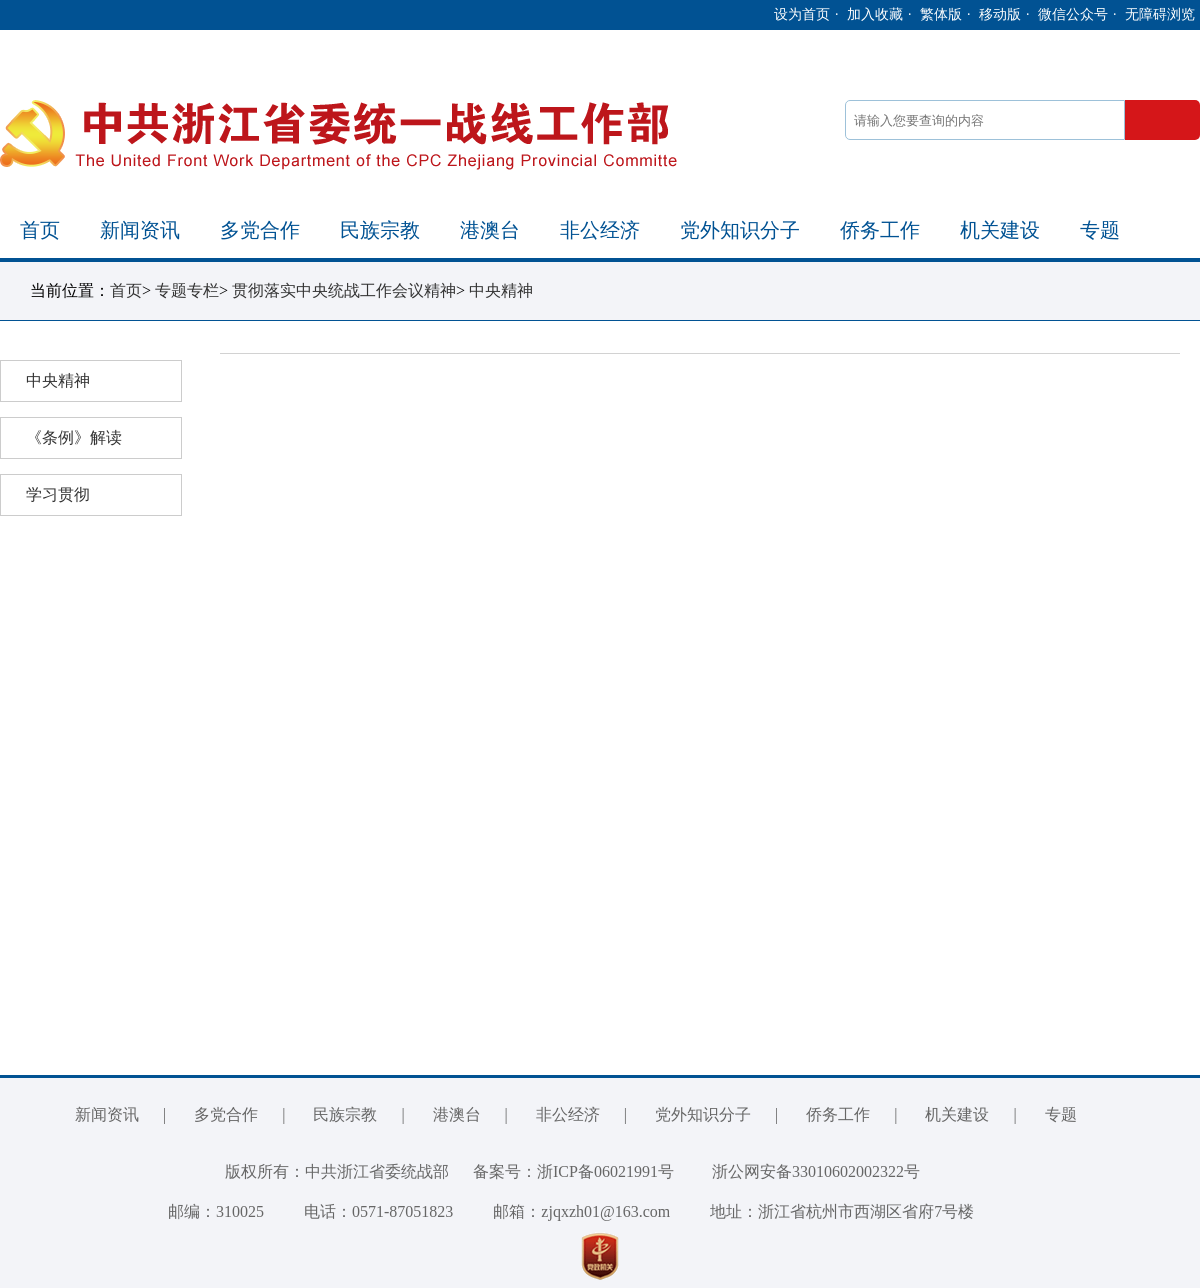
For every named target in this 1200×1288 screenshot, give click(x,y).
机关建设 (1000, 230)
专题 (1100, 230)
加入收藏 (875, 14)
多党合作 (260, 230)
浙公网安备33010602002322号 (801, 1171)
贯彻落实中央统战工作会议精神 (344, 290)
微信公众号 (1073, 14)
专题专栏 (187, 290)
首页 (40, 230)
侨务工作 (880, 230)
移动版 (1000, 14)
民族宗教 (380, 230)
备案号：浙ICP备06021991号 (573, 1171)
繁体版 (941, 14)
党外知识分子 (740, 230)
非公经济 (600, 230)
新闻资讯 (140, 230)
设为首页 (802, 14)
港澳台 (490, 230)
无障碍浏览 (1160, 14)
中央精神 (501, 290)
